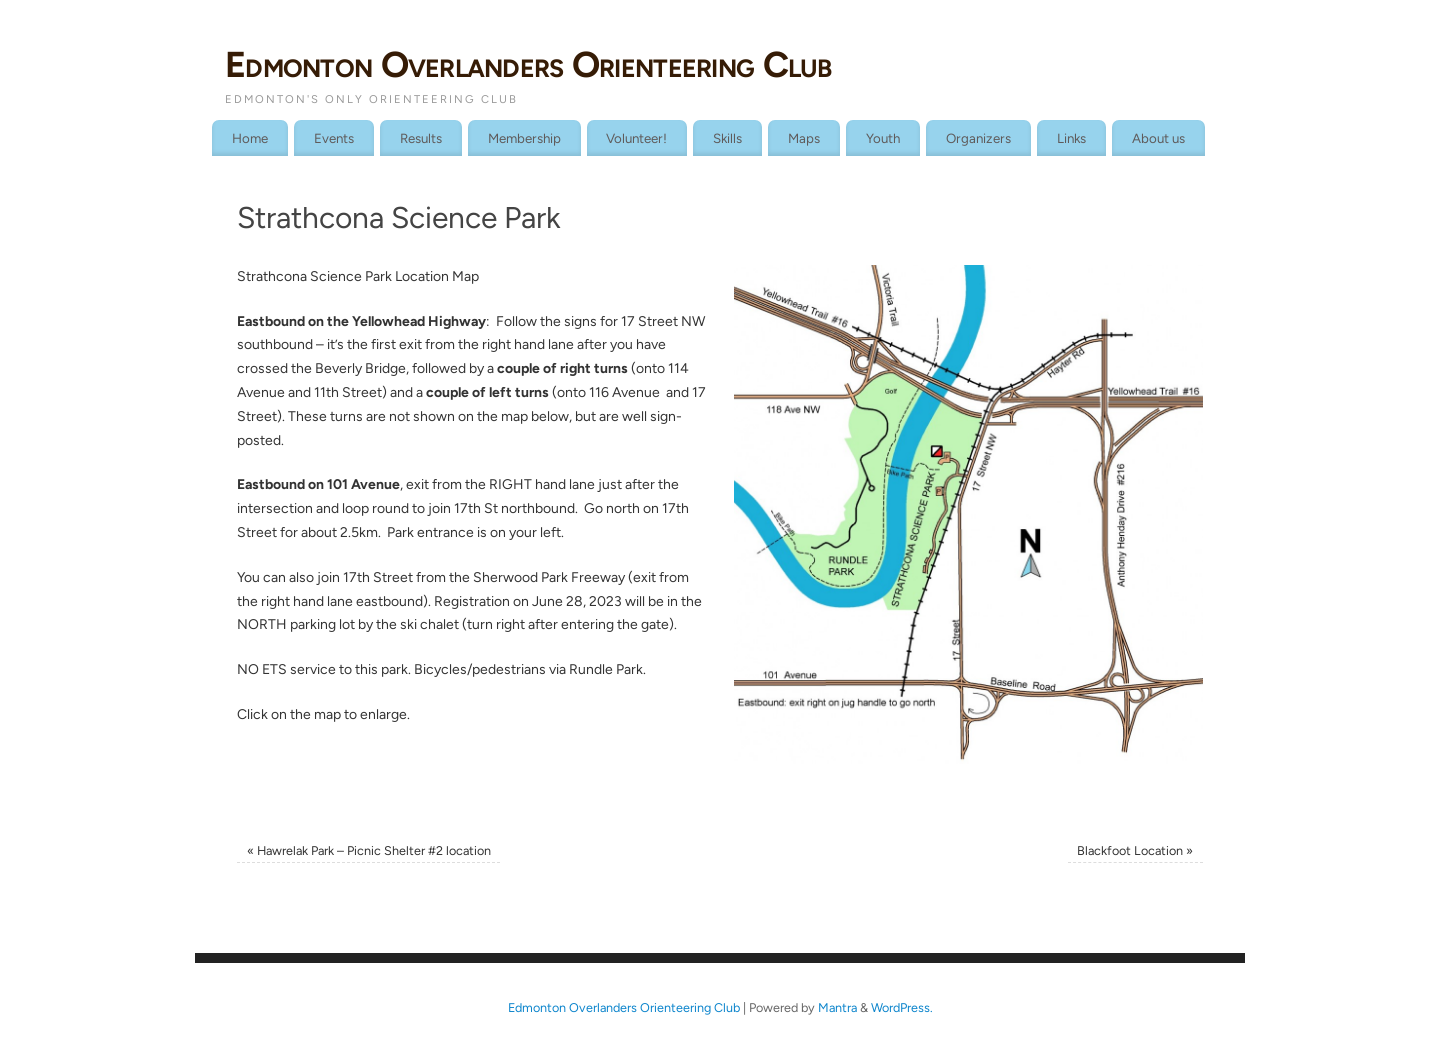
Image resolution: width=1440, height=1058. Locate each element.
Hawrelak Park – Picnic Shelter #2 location (369, 850)
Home (250, 138)
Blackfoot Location (1135, 850)
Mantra (837, 1007)
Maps (804, 138)
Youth (883, 138)
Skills (727, 138)
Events (334, 138)
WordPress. (902, 1007)
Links (1071, 138)
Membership (524, 138)
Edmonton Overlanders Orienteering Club (528, 64)
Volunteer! (636, 138)
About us (1158, 138)
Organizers (978, 138)
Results (421, 138)
